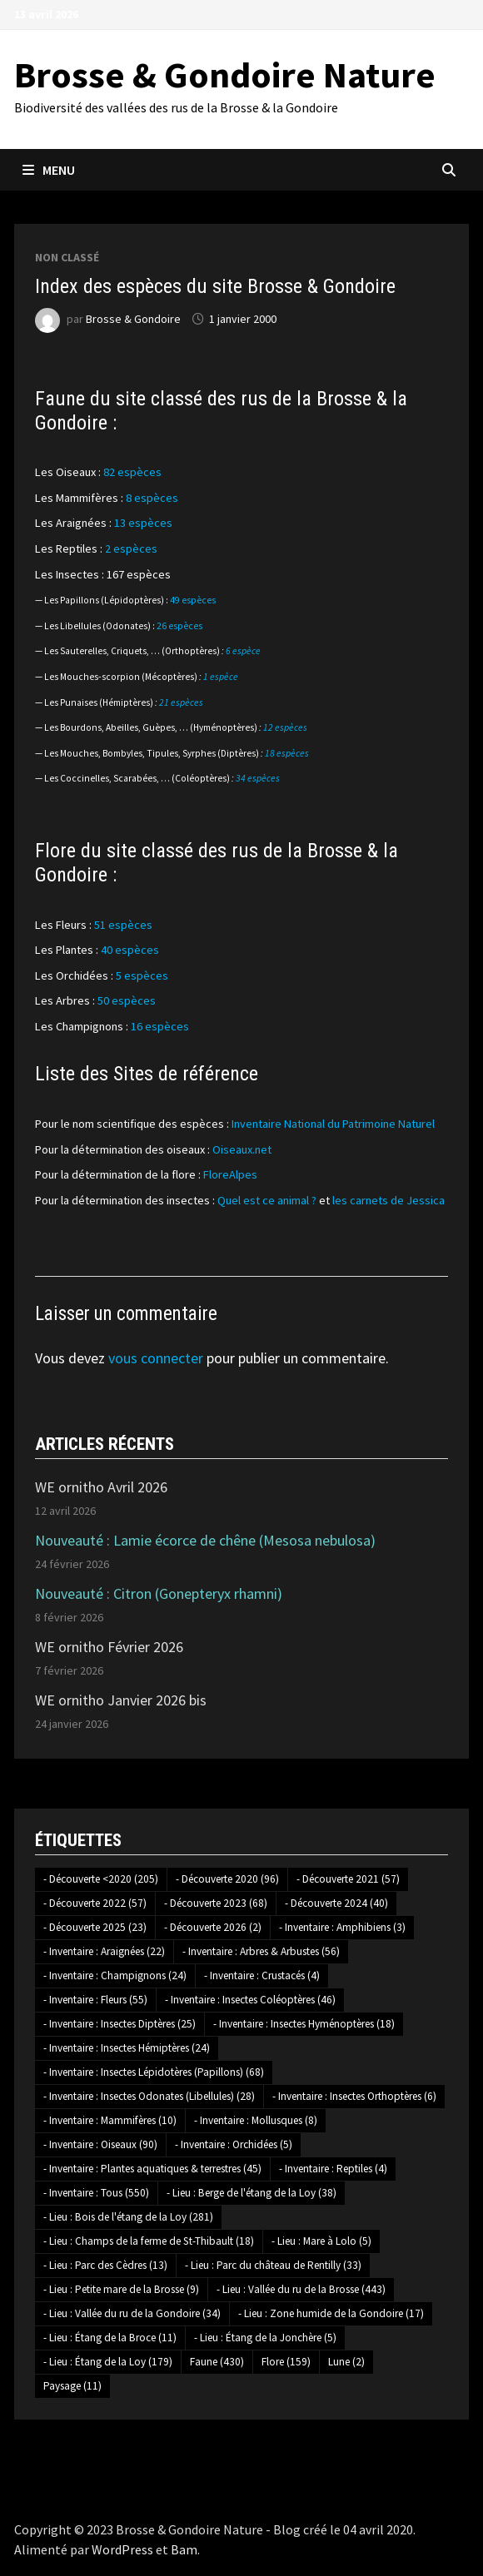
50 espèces (126, 1000)
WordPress (122, 2549)
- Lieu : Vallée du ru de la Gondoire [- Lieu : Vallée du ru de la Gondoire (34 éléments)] (132, 2313)
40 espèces (130, 949)
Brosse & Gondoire (133, 318)
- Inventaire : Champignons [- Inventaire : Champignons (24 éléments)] (115, 1975)
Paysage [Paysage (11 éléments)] (72, 2386)
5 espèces (142, 975)
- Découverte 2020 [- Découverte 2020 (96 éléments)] (227, 1879)
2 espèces (131, 548)
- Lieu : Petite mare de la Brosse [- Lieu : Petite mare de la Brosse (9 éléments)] (121, 2289)
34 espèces (258, 778)
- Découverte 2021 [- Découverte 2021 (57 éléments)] (348, 1879)
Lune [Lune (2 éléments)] (346, 2362)
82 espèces (132, 471)
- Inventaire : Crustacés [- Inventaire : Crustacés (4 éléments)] (262, 1975)
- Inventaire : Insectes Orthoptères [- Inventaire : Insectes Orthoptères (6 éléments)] (354, 2096)
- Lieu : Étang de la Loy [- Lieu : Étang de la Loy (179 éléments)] (107, 2362)
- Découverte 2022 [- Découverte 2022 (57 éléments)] (95, 1903)
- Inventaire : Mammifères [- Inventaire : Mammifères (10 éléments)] (110, 2120)
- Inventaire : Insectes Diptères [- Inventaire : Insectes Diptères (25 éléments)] (119, 2024)
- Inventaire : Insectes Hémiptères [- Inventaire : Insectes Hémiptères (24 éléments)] (126, 2048)
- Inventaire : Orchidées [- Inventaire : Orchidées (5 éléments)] (233, 2144)
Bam (184, 2549)
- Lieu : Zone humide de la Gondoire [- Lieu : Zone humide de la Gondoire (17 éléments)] (331, 2313)
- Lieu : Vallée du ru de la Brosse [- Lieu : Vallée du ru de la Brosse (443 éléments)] (301, 2289)
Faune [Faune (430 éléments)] (217, 2362)
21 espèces (181, 702)
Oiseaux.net (241, 1149)
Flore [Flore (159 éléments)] (286, 2362)
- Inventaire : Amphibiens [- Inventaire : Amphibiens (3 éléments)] (342, 1927)
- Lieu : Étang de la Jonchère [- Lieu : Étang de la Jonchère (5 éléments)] (265, 2337)
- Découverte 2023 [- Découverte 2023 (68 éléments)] (215, 1903)
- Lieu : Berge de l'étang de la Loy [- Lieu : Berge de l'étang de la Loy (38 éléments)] (251, 2193)
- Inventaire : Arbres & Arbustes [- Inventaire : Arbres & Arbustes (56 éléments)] (261, 1951)
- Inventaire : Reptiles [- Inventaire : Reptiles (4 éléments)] (333, 2169)
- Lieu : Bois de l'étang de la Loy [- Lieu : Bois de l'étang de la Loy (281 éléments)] (128, 2217)
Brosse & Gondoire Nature (225, 74)
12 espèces (285, 727)
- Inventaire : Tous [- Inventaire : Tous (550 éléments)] (96, 2193)
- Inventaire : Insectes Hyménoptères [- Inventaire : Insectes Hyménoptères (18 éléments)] (304, 2024)
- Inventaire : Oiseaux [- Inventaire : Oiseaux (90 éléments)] (100, 2144)
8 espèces (152, 497)
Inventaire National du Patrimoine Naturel (333, 1123)
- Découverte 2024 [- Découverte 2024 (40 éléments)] (336, 1903)
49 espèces (193, 600)
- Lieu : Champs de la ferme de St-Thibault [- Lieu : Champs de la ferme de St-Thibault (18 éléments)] (148, 2241)
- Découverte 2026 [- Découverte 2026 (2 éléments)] (212, 1927)
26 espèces (179, 626)
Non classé (67, 257)
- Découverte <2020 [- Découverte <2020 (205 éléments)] (100, 1879)
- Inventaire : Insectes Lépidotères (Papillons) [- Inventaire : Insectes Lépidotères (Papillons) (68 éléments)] (153, 2072)
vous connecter (155, 1357)
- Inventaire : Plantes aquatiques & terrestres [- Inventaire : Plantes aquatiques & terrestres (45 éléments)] (152, 2169)
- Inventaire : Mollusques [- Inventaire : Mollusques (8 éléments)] (255, 2120)
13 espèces (143, 522)
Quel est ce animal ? (266, 1200)
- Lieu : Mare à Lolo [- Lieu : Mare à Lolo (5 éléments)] (321, 2241)
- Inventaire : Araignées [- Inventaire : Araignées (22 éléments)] (104, 1951)
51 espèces (123, 924)
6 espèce (243, 651)
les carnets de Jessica (388, 1200)
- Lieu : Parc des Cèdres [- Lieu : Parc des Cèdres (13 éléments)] (105, 2265)
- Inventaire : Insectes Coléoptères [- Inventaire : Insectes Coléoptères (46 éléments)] (250, 2000)
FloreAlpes (230, 1174)
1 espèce (220, 676)
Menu (48, 169)
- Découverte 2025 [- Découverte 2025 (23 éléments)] (95, 1927)
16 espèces (160, 1026)
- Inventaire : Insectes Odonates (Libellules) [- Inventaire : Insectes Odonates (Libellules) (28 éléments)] (149, 2096)
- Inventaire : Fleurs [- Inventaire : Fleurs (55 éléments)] (95, 2000)
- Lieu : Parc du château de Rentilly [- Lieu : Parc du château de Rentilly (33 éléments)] (273, 2265)
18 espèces (287, 753)
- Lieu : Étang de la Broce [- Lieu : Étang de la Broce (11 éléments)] (110, 2337)
